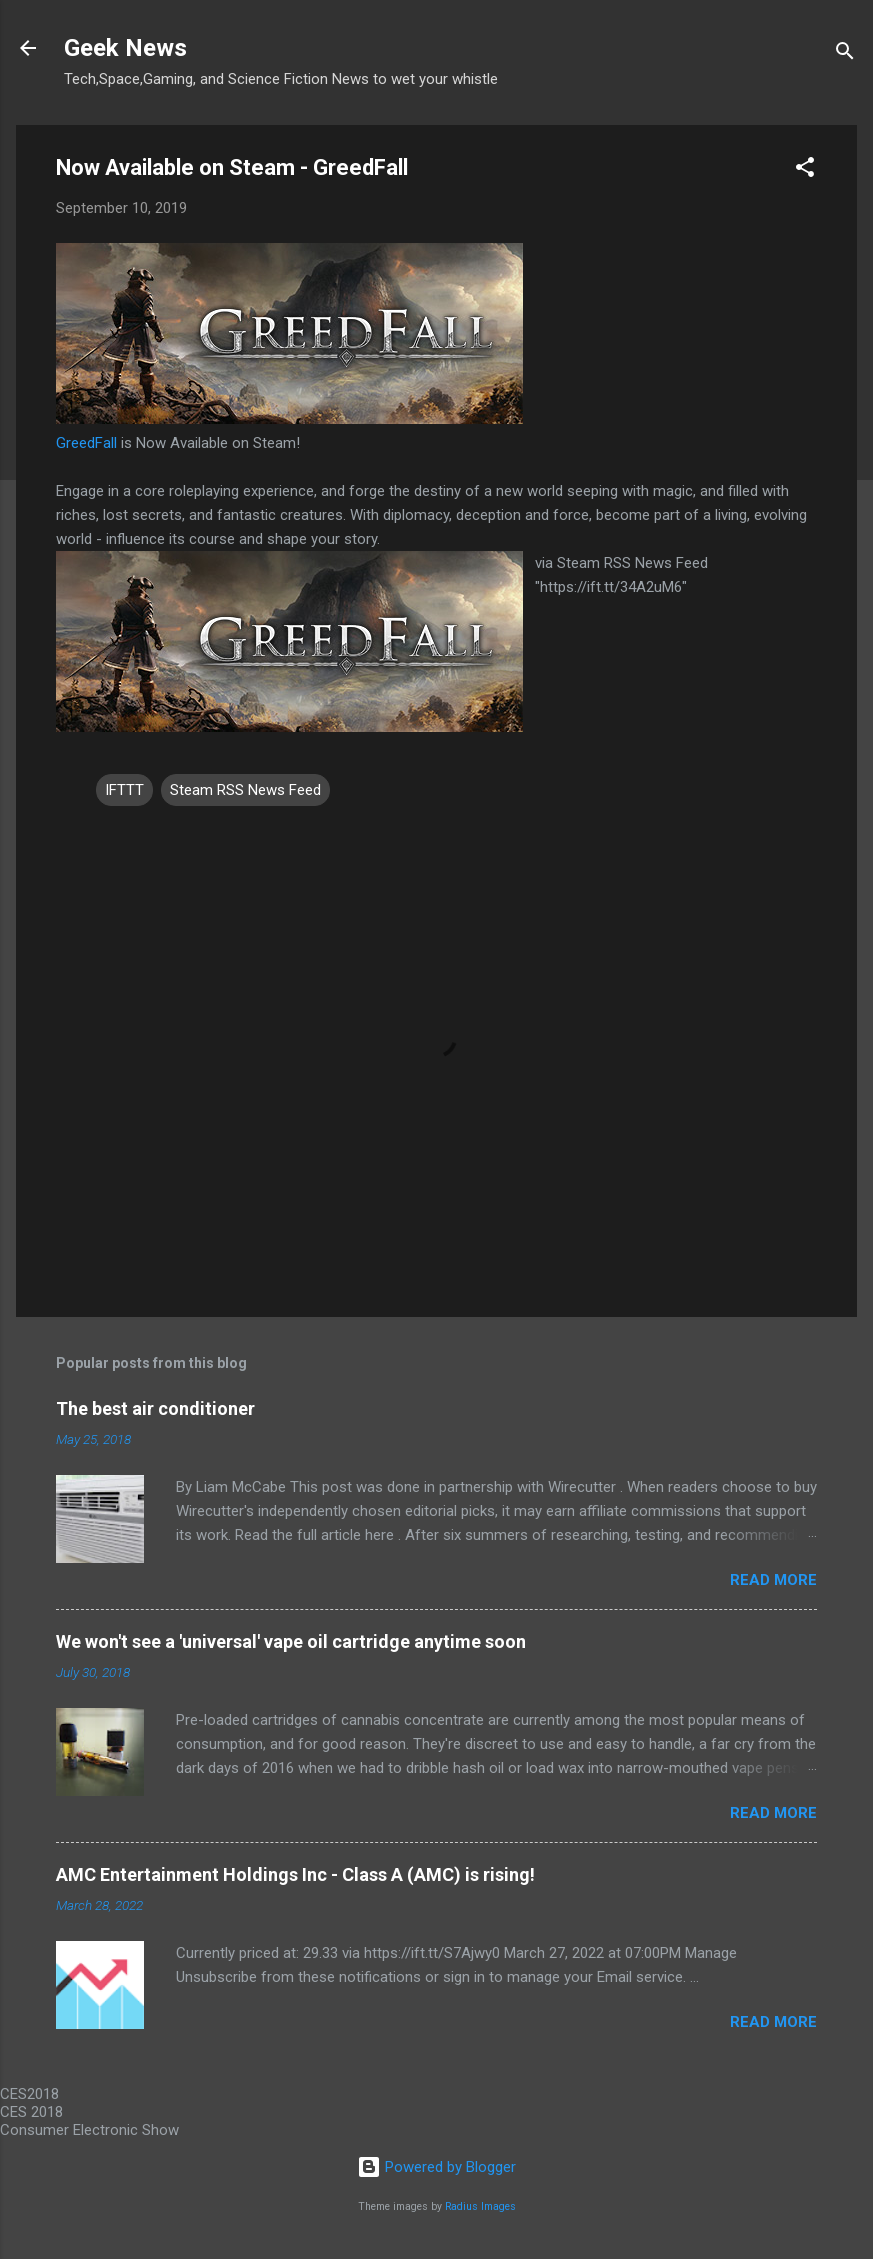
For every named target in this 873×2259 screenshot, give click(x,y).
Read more (773, 1580)
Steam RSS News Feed (245, 790)
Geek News (125, 48)
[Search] (845, 54)
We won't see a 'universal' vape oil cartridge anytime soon (291, 1641)
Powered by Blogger (436, 2167)
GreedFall (86, 443)
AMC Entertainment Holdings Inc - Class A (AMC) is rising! (295, 1874)
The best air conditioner (155, 1408)
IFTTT (124, 790)
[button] (805, 170)
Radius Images (480, 2206)
